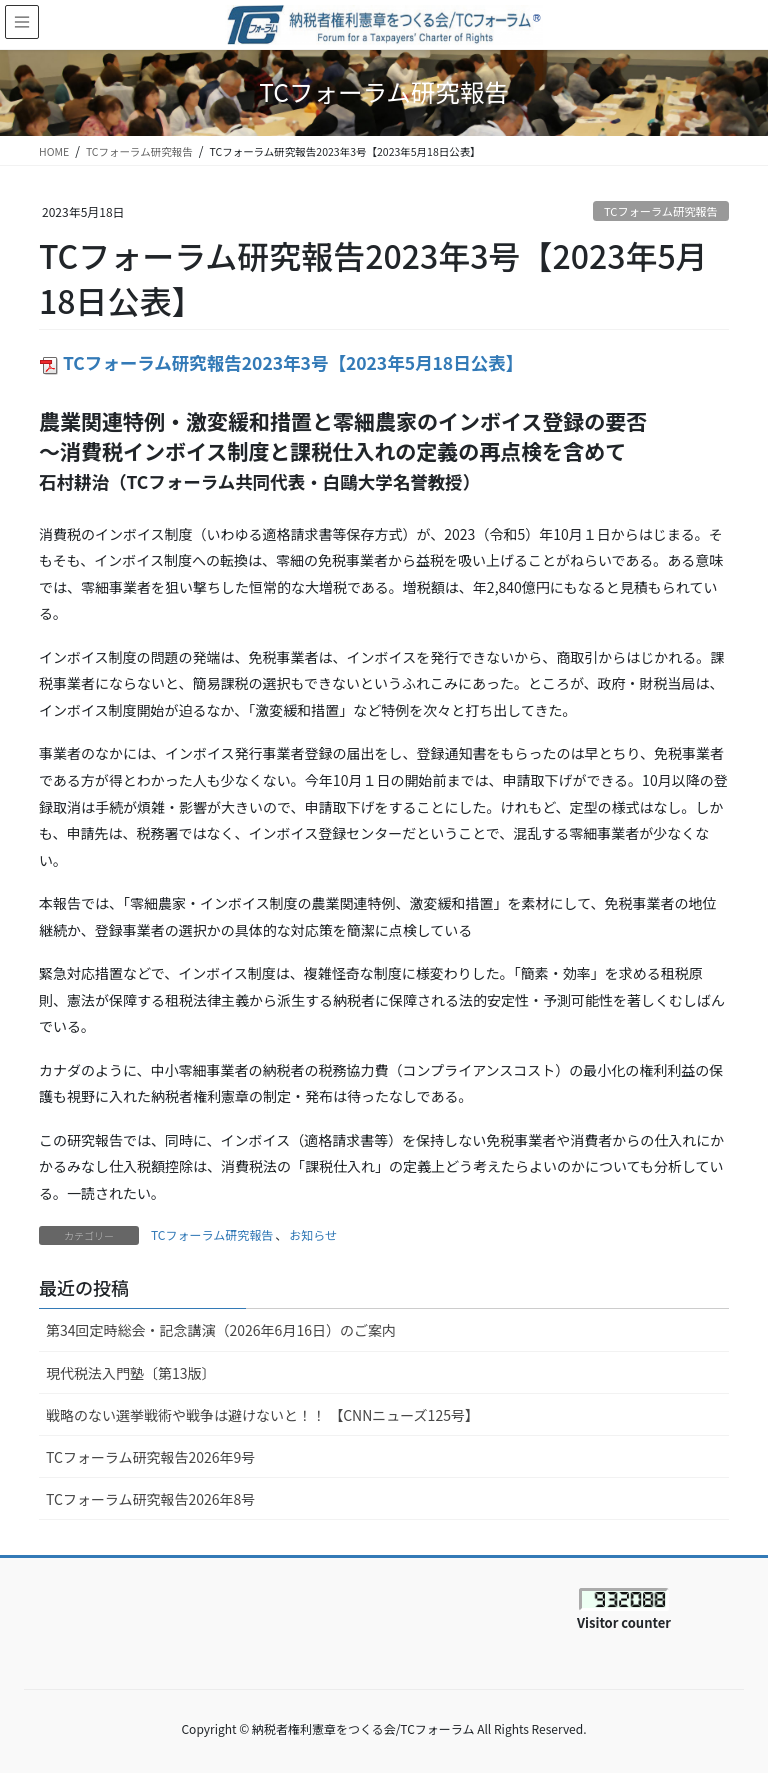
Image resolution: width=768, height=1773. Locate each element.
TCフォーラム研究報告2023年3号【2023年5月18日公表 (272, 362)
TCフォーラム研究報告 (661, 211)
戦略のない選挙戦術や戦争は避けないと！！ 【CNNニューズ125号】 (262, 1415)
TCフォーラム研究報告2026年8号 (157, 1499)
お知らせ (313, 1234)
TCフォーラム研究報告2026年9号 (150, 1457)
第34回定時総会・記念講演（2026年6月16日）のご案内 (221, 1330)
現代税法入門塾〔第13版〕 (131, 1373)
